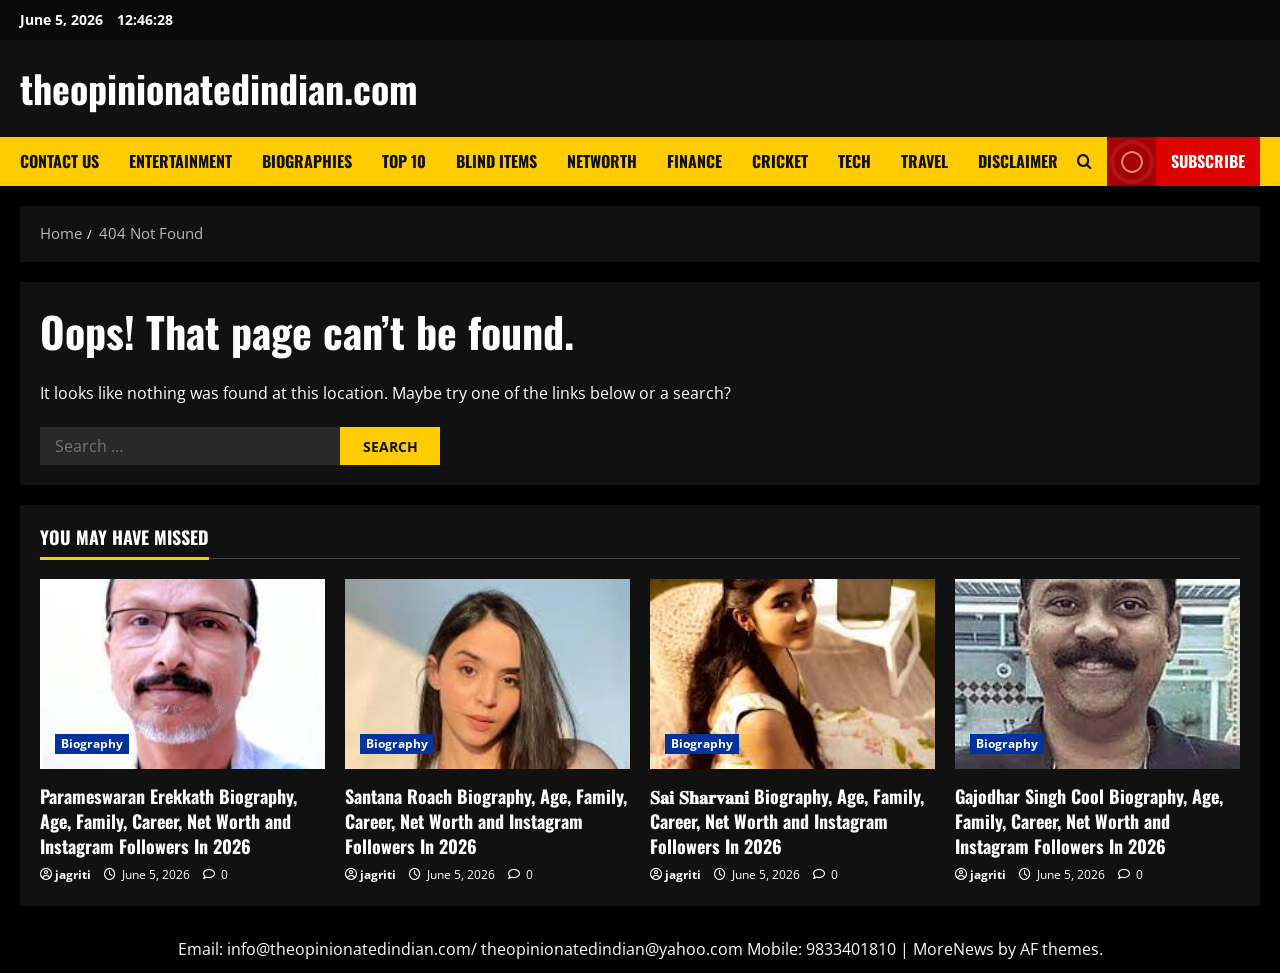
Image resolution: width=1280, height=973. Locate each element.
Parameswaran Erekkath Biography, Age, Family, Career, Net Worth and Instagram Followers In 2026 (168, 821)
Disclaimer (1018, 161)
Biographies (307, 161)
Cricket (780, 161)
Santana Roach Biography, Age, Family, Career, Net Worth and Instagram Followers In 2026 (486, 821)
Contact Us (59, 161)
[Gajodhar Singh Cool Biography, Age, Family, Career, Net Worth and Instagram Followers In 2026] (1097, 674)
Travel (924, 161)
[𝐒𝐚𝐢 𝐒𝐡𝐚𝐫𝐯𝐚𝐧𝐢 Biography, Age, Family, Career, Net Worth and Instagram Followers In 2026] (792, 674)
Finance (694, 161)
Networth (602, 161)
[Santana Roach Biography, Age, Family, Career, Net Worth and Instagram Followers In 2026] (487, 674)
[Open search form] (1084, 161)
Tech (854, 161)
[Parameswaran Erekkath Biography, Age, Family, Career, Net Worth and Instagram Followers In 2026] (182, 674)
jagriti (73, 874)
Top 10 (404, 161)
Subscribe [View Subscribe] (1176, 161)
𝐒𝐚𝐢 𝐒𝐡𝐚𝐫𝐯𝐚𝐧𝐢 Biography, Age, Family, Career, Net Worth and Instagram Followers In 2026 (787, 821)
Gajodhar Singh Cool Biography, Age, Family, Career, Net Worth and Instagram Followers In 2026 (1089, 821)
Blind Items (496, 161)
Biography (92, 743)
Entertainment (180, 161)
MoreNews (953, 949)
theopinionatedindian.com (219, 88)
